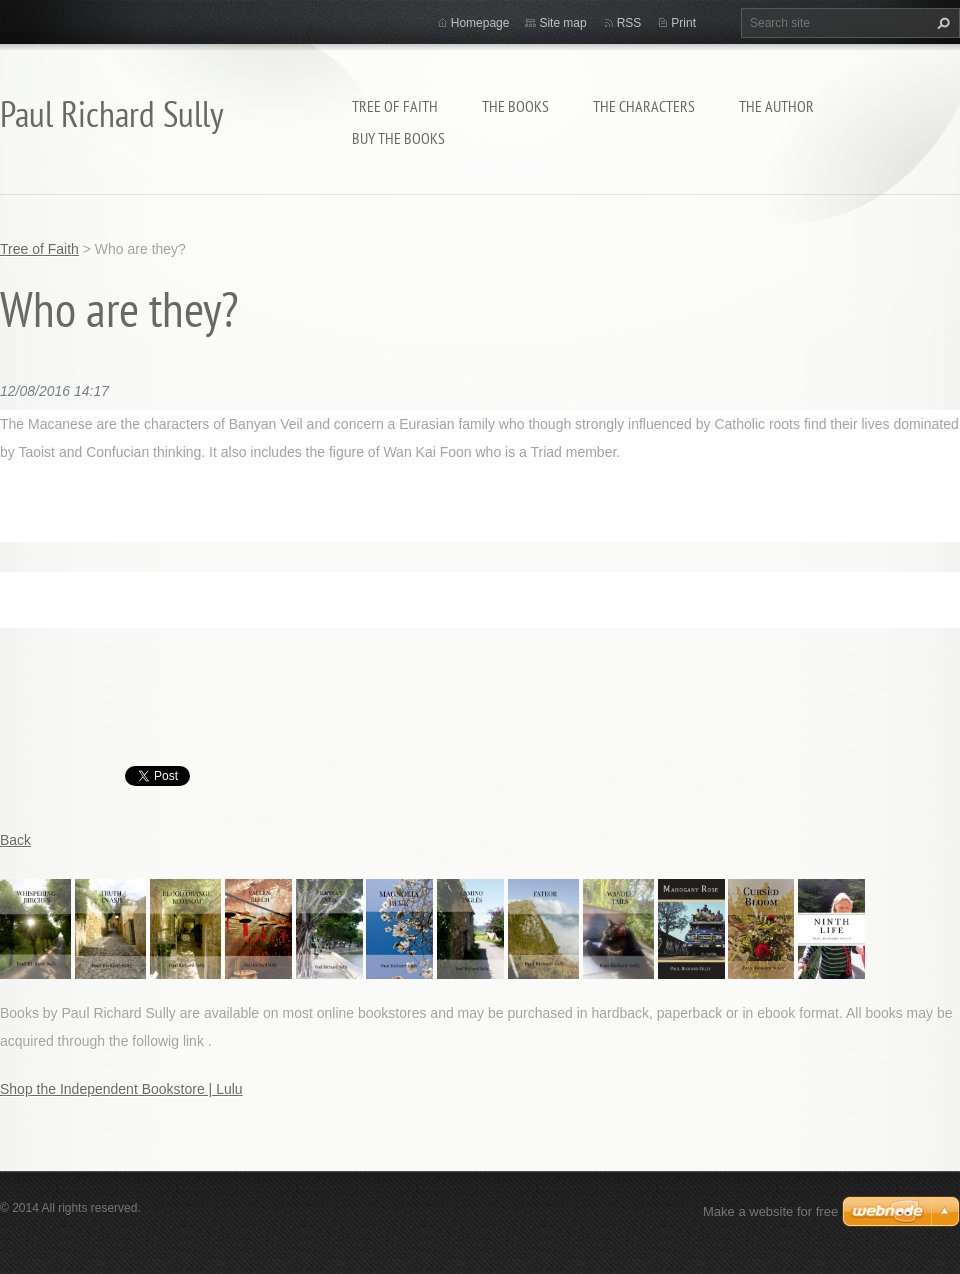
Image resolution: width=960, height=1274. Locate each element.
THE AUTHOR (776, 106)
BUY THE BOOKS (398, 138)
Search (941, 23)
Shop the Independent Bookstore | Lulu (121, 1089)
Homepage (480, 23)
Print (683, 23)
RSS (629, 23)
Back (15, 840)
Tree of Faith (395, 106)
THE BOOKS (515, 106)
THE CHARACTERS (644, 106)
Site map (562, 23)
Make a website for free (770, 1211)
